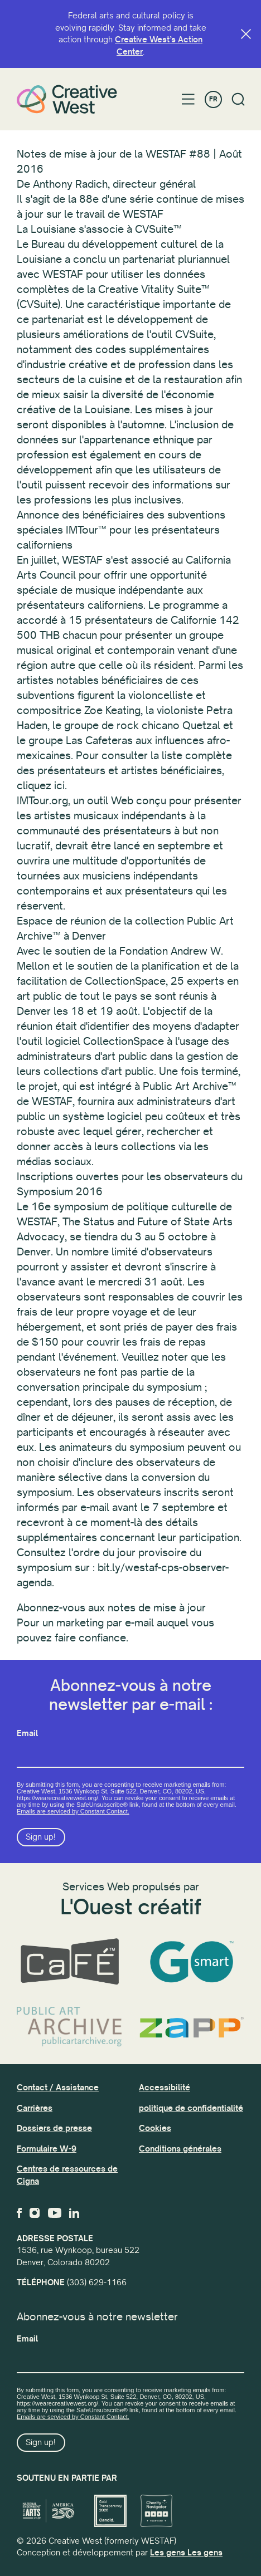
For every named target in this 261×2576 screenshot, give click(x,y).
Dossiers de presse (54, 2128)
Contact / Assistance (58, 2088)
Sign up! (41, 1837)
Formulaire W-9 (46, 2149)
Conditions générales (180, 2149)
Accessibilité (164, 2088)
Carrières (34, 2108)
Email (27, 1733)
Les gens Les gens (186, 2553)
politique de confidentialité (191, 2108)
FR (213, 99)
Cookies (155, 2128)
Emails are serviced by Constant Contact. (73, 1811)
